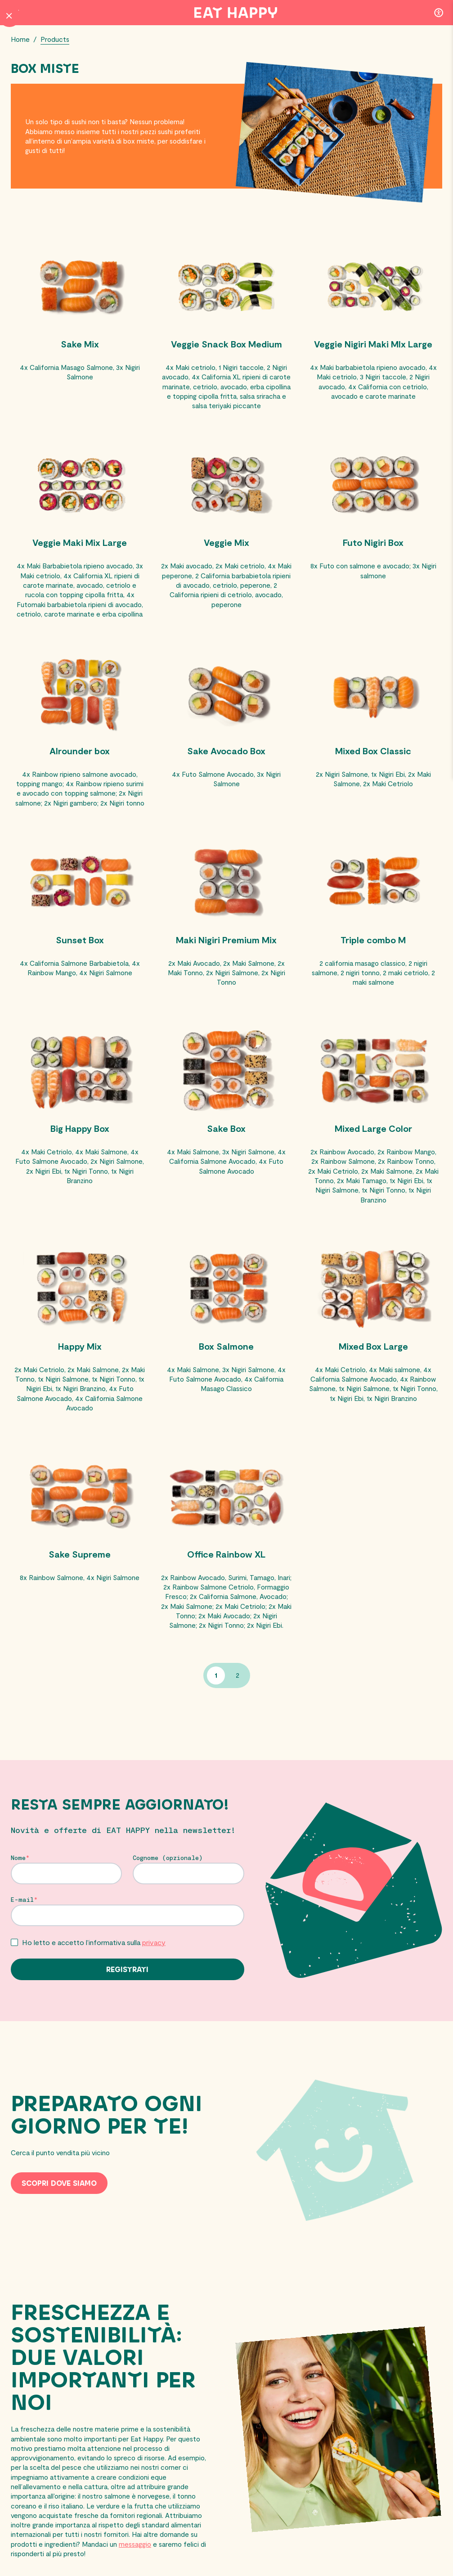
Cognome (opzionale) (168, 1890)
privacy (154, 1974)
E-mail (22, 1932)
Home (21, 39)
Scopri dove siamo (59, 2216)
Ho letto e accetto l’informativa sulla (94, 1974)
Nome (18, 1890)
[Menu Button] (15, 13)
